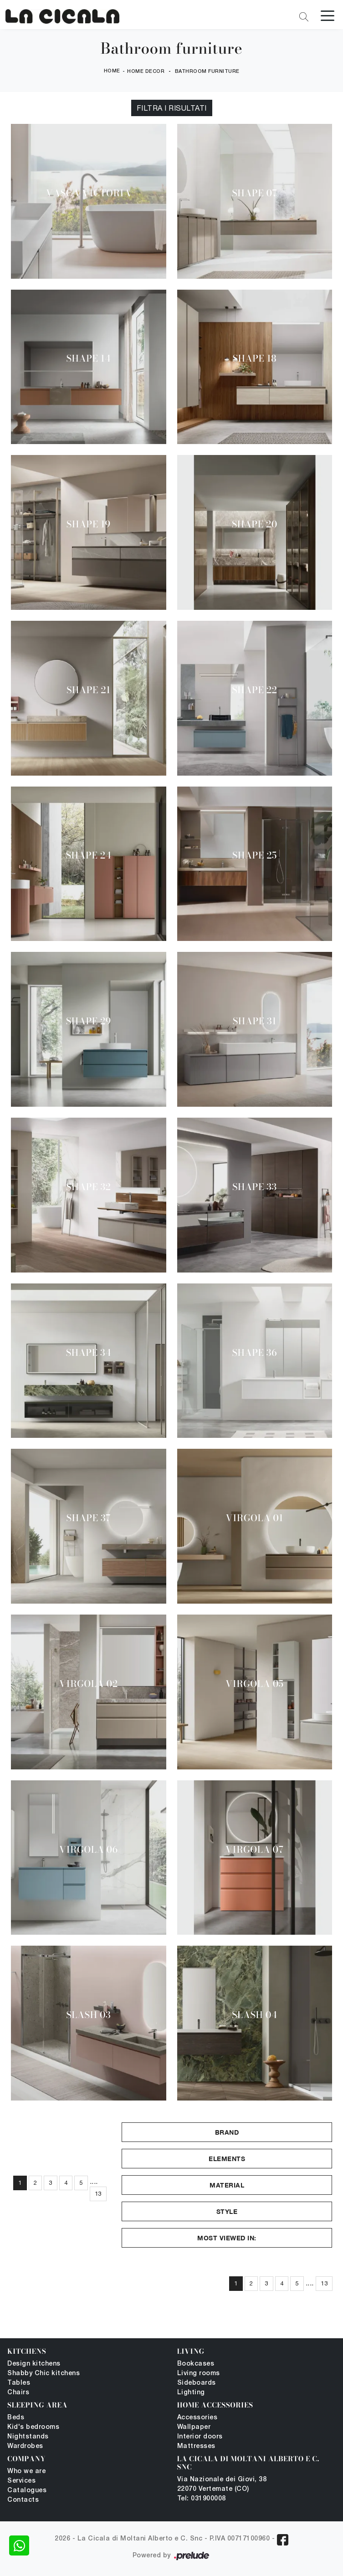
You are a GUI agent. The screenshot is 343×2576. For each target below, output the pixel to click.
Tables (18, 2383)
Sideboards (196, 2383)
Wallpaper (194, 2427)
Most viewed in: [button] (226, 2238)
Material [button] (227, 2185)
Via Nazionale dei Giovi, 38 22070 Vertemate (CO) (222, 2484)
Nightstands (28, 2437)
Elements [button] (227, 2158)
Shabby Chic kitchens (43, 2374)
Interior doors (200, 2437)
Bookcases (196, 2364)
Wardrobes (25, 2446)
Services (21, 2481)
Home (112, 71)
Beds (15, 2418)
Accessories (197, 2418)
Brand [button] (227, 2132)
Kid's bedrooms (33, 2427)
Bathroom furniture (207, 71)
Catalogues (26, 2491)
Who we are (26, 2471)
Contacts (23, 2500)
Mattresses (196, 2446)
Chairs (18, 2393)
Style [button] (227, 2211)
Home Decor (145, 71)
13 (98, 2193)
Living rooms (198, 2374)
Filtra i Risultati (172, 108)
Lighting (191, 2393)
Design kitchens (34, 2364)
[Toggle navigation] (327, 15)
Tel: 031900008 (201, 2499)
